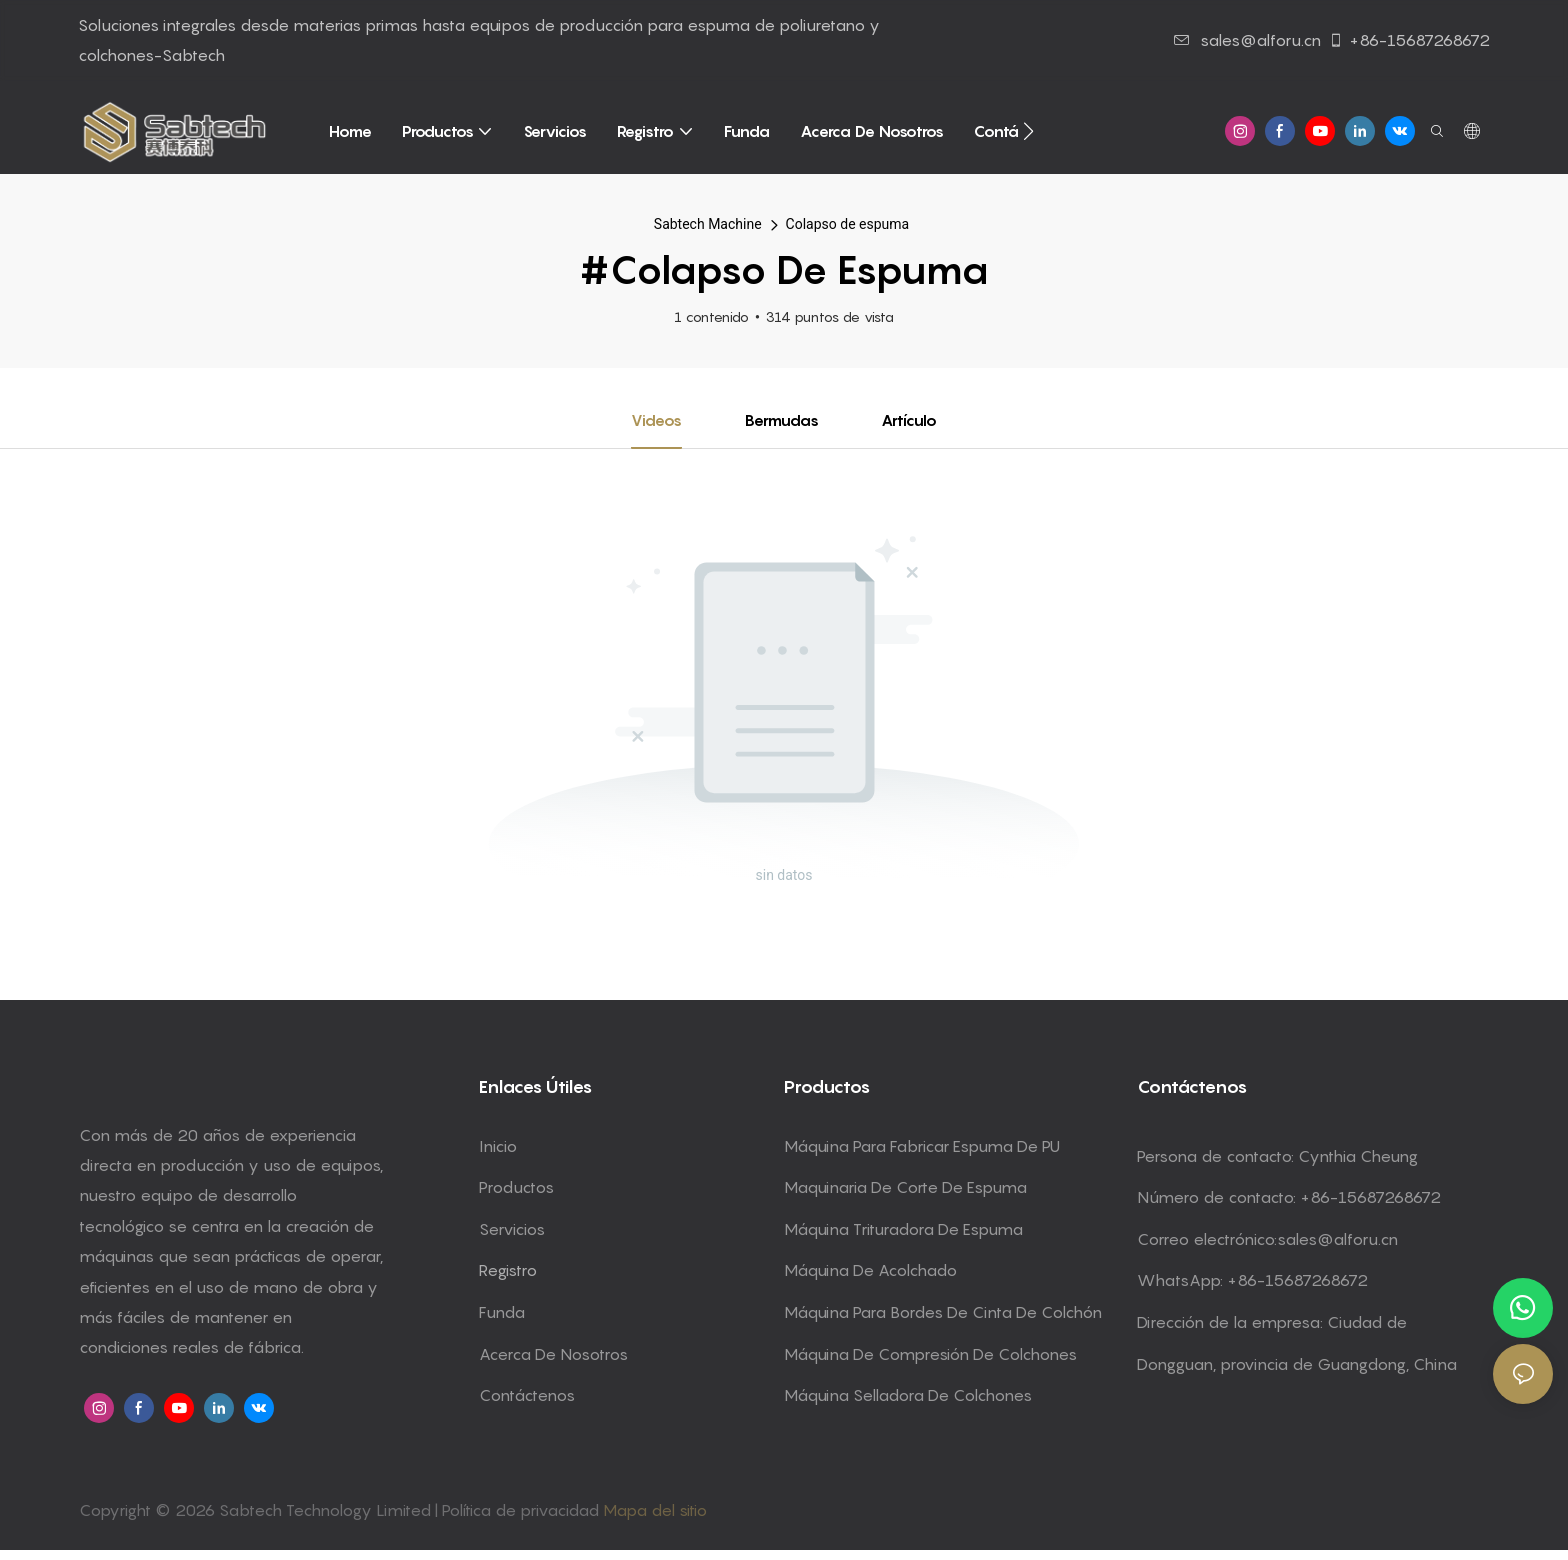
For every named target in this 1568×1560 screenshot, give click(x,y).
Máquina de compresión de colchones (930, 1354)
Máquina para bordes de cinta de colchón (943, 1312)
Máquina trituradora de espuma (903, 1229)
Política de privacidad (522, 1510)
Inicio (498, 1146)
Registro (508, 1271)
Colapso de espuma (848, 224)
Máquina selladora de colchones (908, 1396)
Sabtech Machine (708, 224)
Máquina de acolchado (870, 1271)
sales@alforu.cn (1247, 40)
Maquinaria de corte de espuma (905, 1188)
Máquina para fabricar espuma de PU (922, 1146)
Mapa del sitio (655, 1510)
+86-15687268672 (1409, 40)
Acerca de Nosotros (553, 1354)
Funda (502, 1312)
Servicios (512, 1229)
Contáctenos (527, 1396)
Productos (516, 1188)
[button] (1028, 131)
